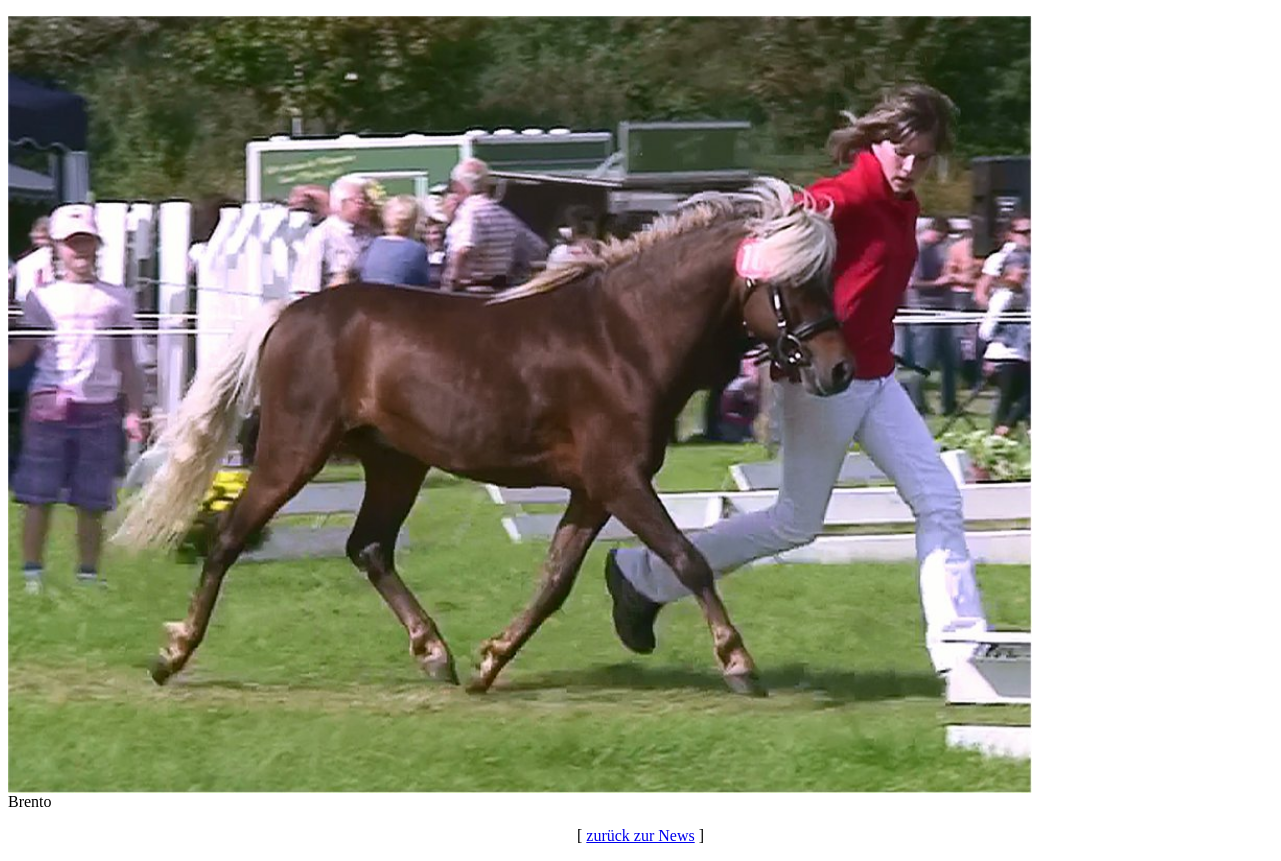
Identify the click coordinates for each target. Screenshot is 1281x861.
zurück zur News (640, 835)
